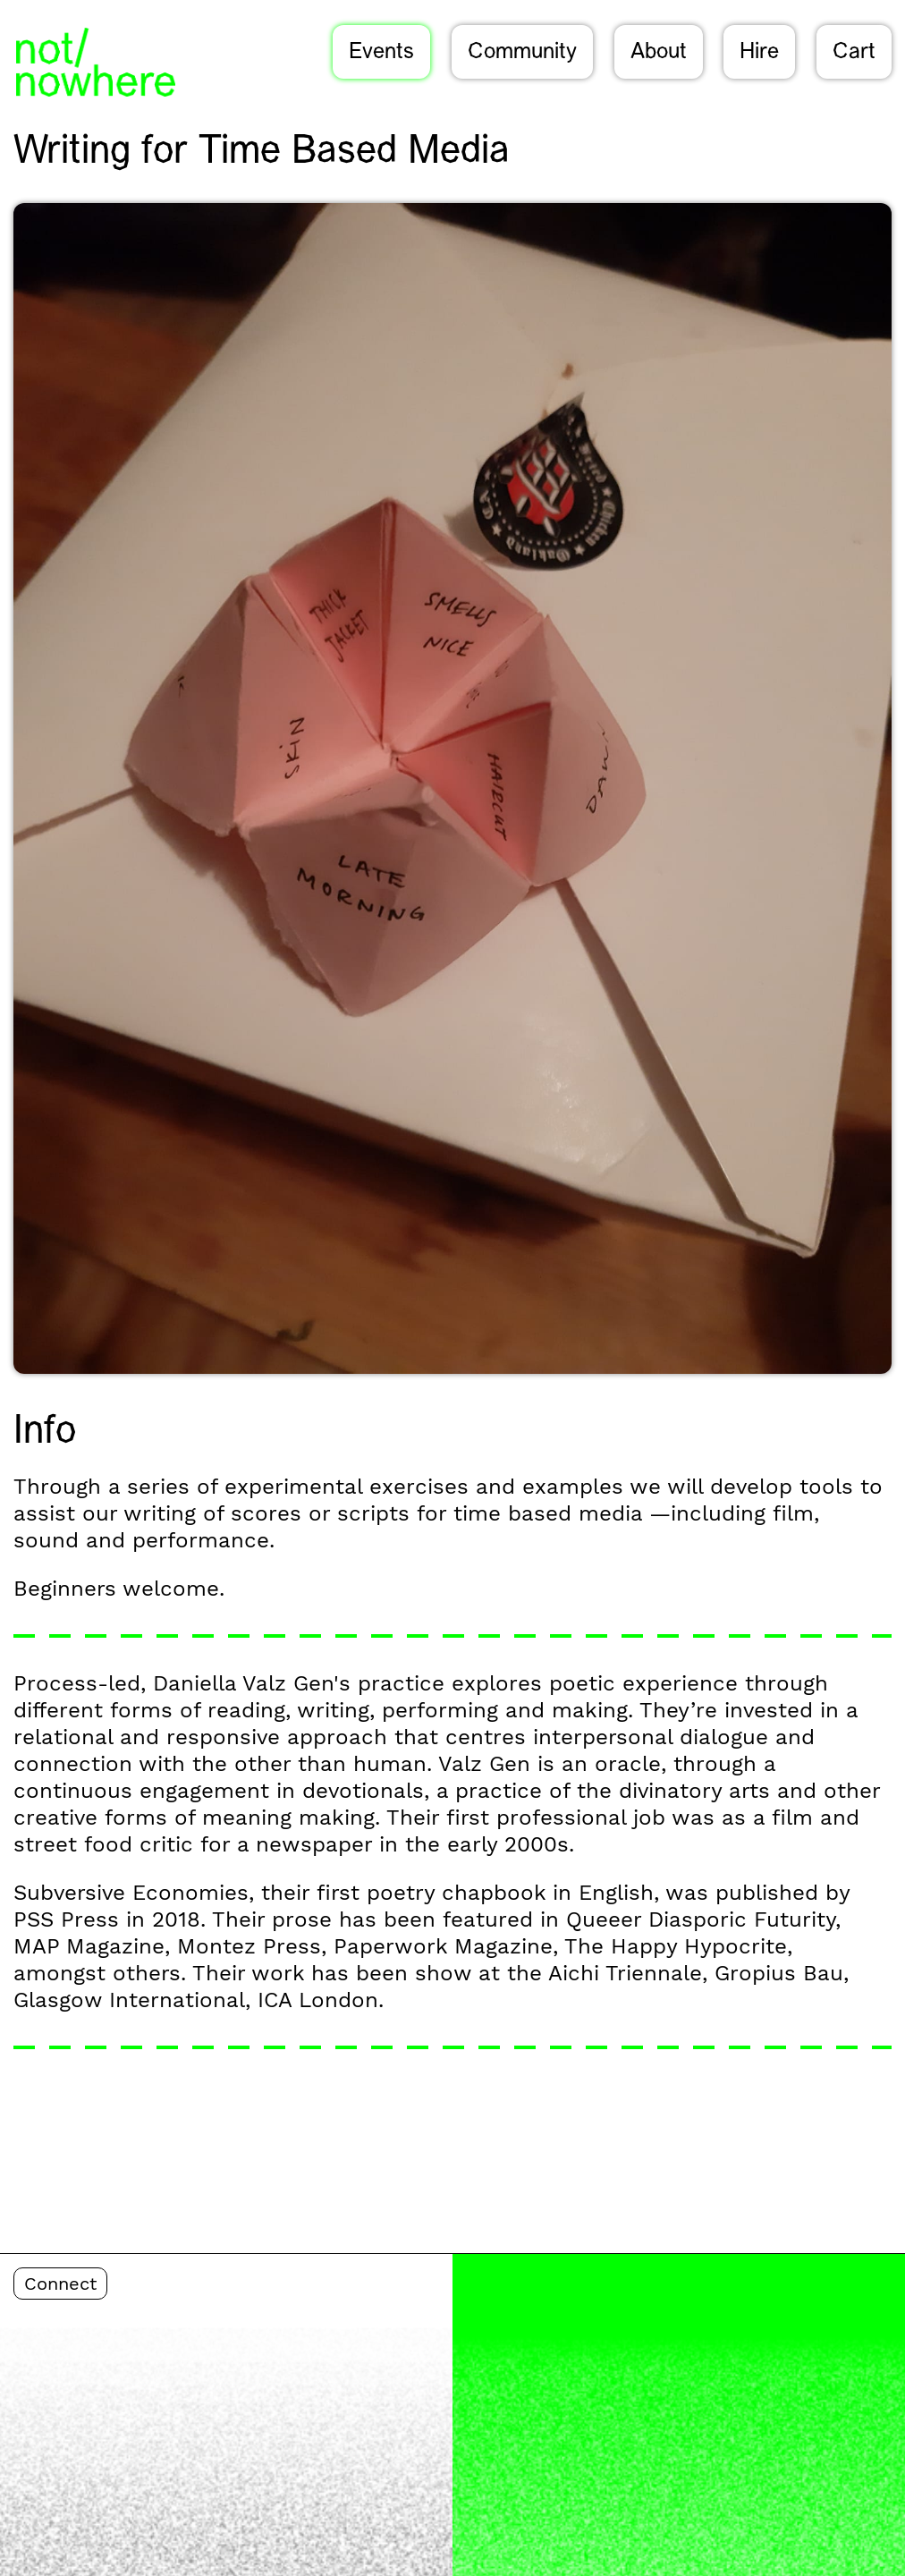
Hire (759, 53)
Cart (854, 53)
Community (522, 53)
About (658, 53)
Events (381, 53)
